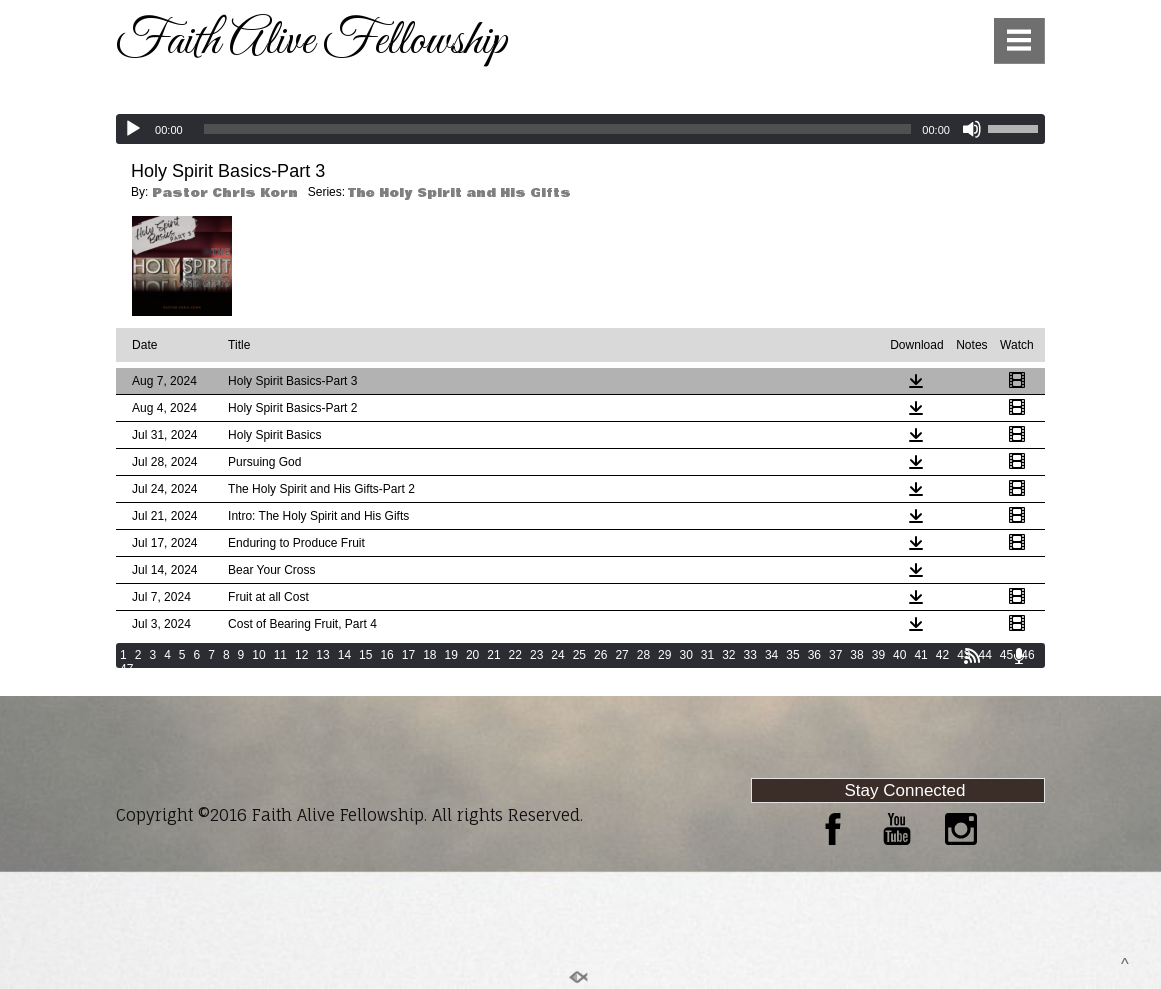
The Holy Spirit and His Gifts (459, 193)
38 (856, 655)
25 (579, 655)
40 (899, 655)
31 (707, 655)
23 (536, 655)
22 (515, 655)
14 (344, 655)
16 (386, 655)
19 (451, 655)
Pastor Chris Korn (225, 193)
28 (643, 655)
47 (126, 669)
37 (835, 655)
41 (920, 655)
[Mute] (972, 129)
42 (942, 655)
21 (493, 655)
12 (301, 655)
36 (814, 655)
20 (472, 655)
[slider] (558, 129)
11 (280, 655)
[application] (580, 129)
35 (792, 655)
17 (408, 655)
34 (771, 655)
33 (750, 655)
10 (258, 655)
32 (728, 655)
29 (664, 655)
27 (621, 655)
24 (557, 655)
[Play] (133, 129)
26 (600, 655)
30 (685, 655)
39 (878, 655)
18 (429, 655)
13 (322, 655)
